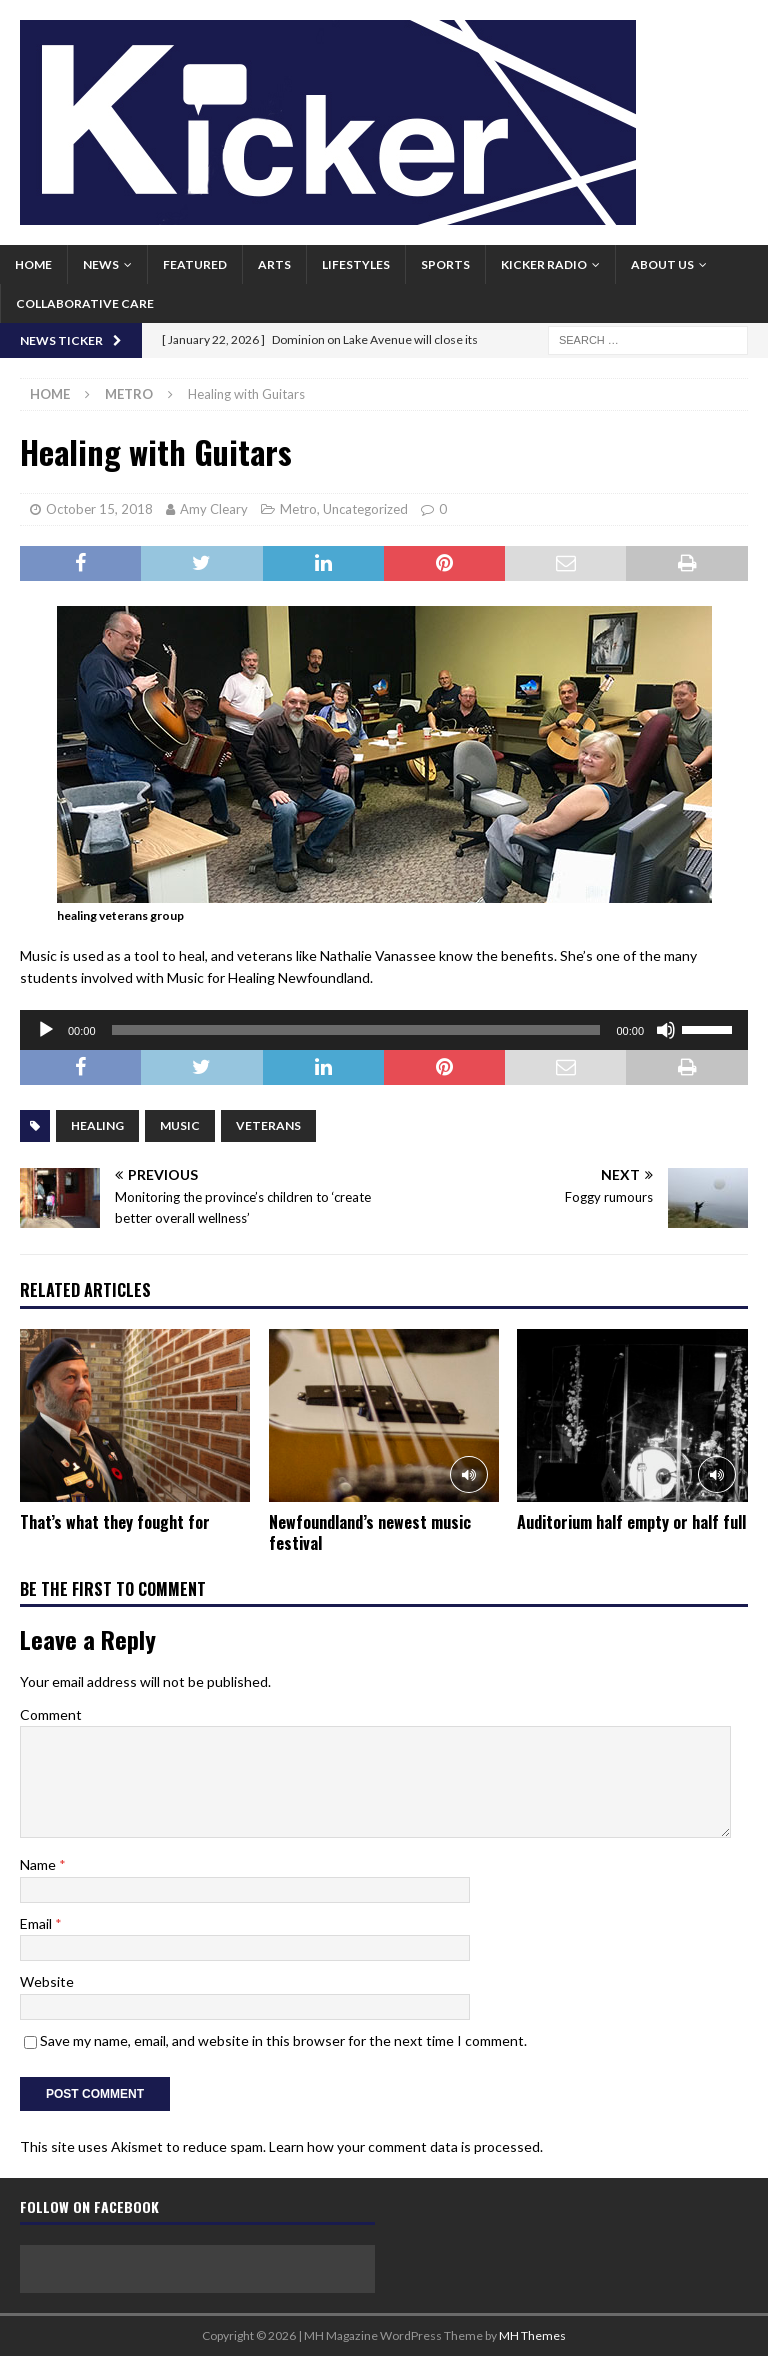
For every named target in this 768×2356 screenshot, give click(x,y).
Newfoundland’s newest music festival (370, 1532)
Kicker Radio (544, 264)
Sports (445, 264)
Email (37, 1923)
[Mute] (666, 1030)
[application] (384, 1030)
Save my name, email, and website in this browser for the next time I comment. (283, 2040)
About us (662, 264)
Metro (298, 509)
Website (47, 1981)
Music (180, 1125)
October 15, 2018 (99, 509)
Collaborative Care (85, 303)
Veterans (268, 1125)
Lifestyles (356, 264)
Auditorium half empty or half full (631, 1522)
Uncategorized (365, 509)
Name (39, 1864)
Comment (51, 1714)
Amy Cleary (214, 509)
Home (33, 264)
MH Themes (532, 2335)
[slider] (356, 1030)
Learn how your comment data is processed (404, 2146)
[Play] (46, 1030)
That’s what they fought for (115, 1522)
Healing (97, 1125)
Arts (274, 264)
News (101, 264)
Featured (195, 264)
